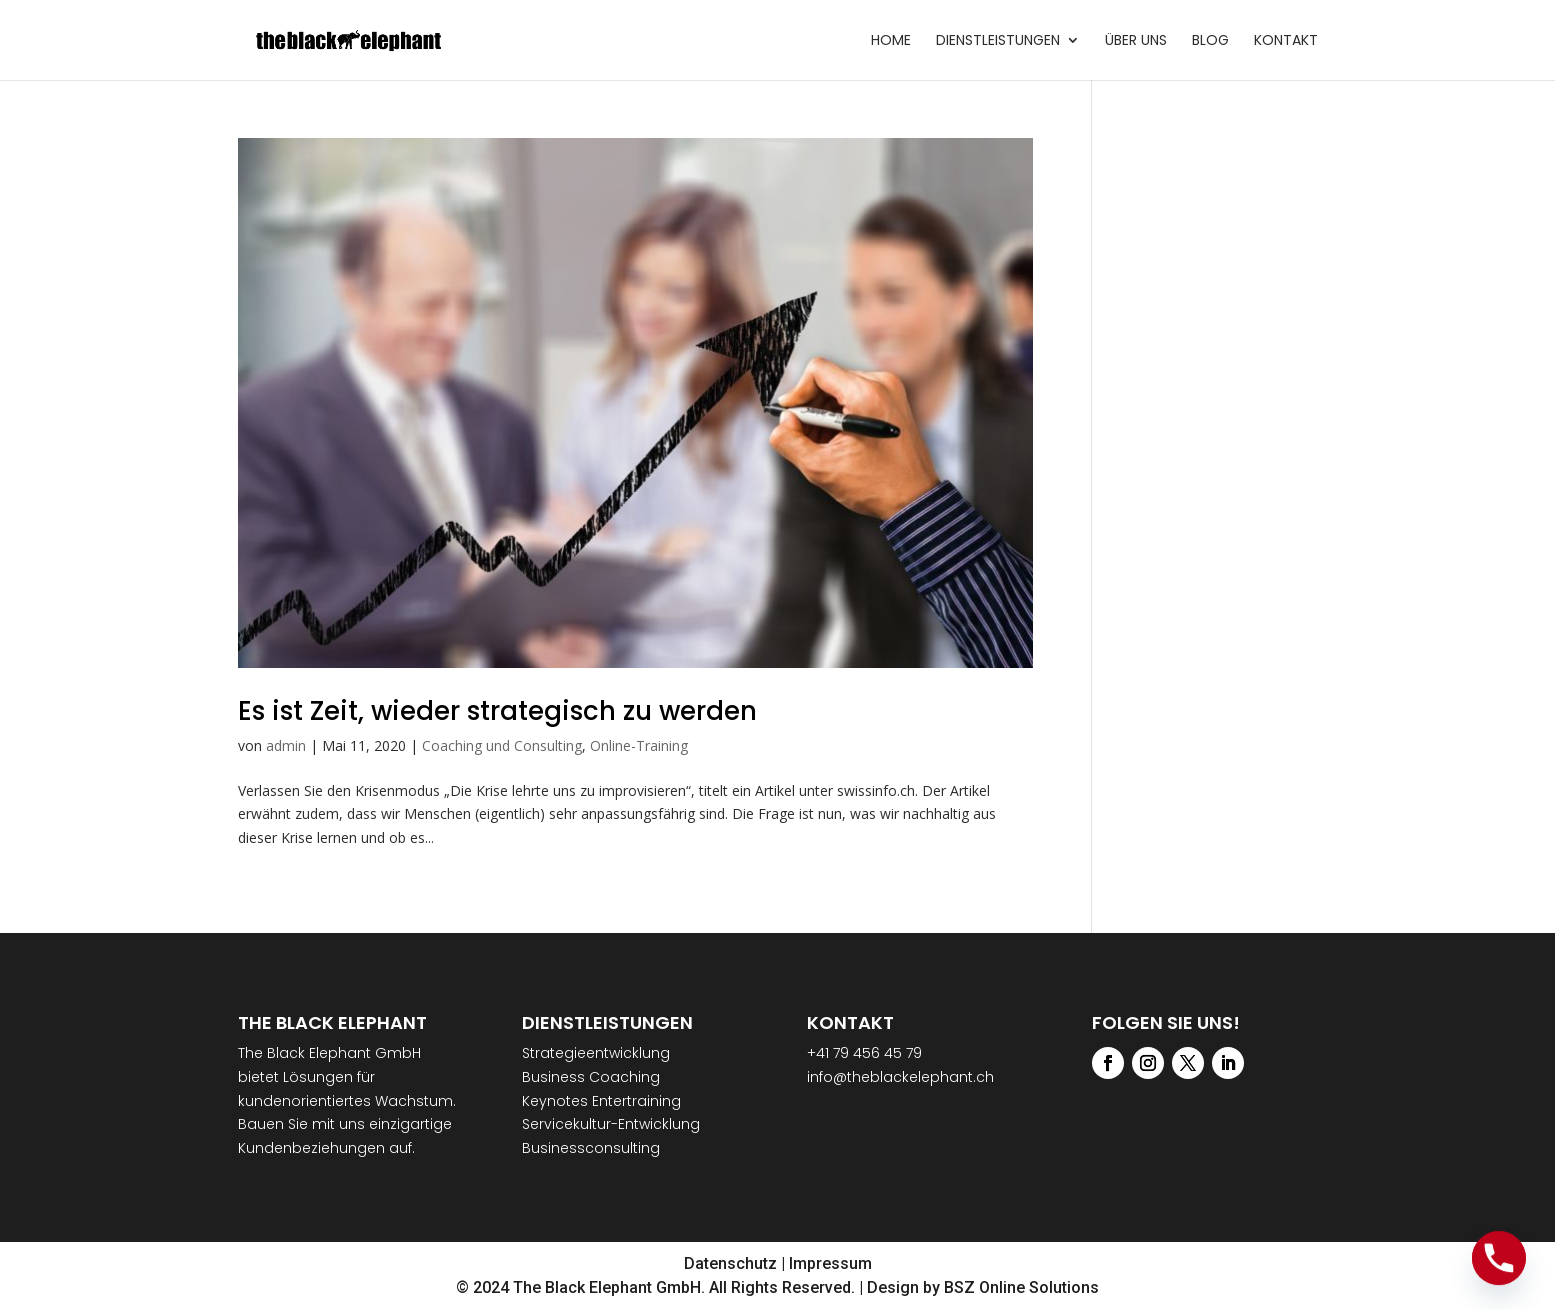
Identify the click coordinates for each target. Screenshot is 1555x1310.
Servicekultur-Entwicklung (611, 1124)
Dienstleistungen (998, 41)
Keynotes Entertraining (601, 1101)
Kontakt (1286, 41)
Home (891, 41)
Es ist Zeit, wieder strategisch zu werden (497, 711)
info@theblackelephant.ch (900, 1077)
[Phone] (1499, 1258)
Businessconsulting (591, 1148)
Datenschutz (730, 1263)
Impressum (830, 1263)
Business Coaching (591, 1077)
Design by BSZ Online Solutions (983, 1287)
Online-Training (639, 745)
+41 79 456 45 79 (864, 1053)
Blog (1210, 41)
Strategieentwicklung (596, 1053)
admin (286, 745)
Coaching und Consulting (502, 745)
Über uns (1136, 41)
